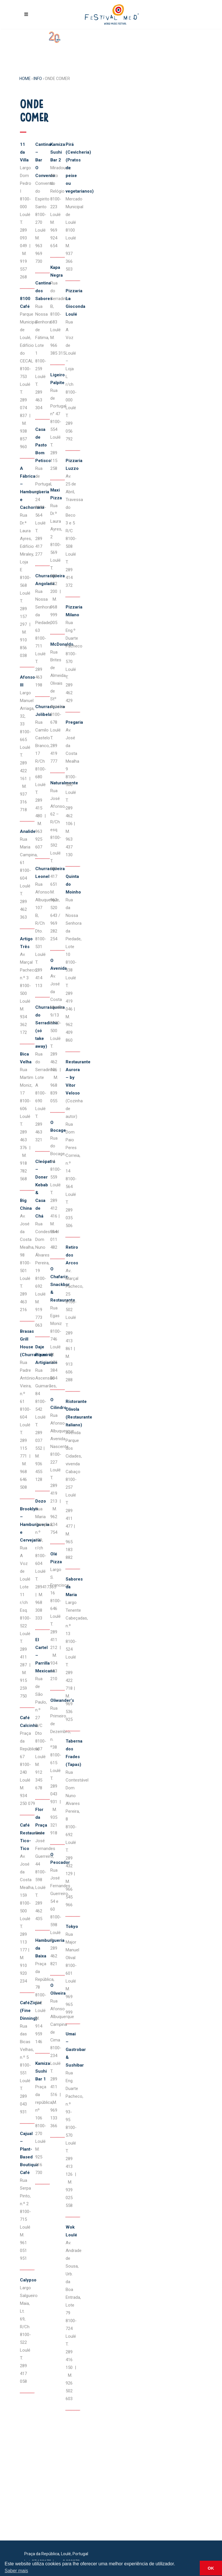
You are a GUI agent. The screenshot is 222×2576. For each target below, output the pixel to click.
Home (25, 78)
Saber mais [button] (16, 2570)
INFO (38, 78)
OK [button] (211, 2568)
